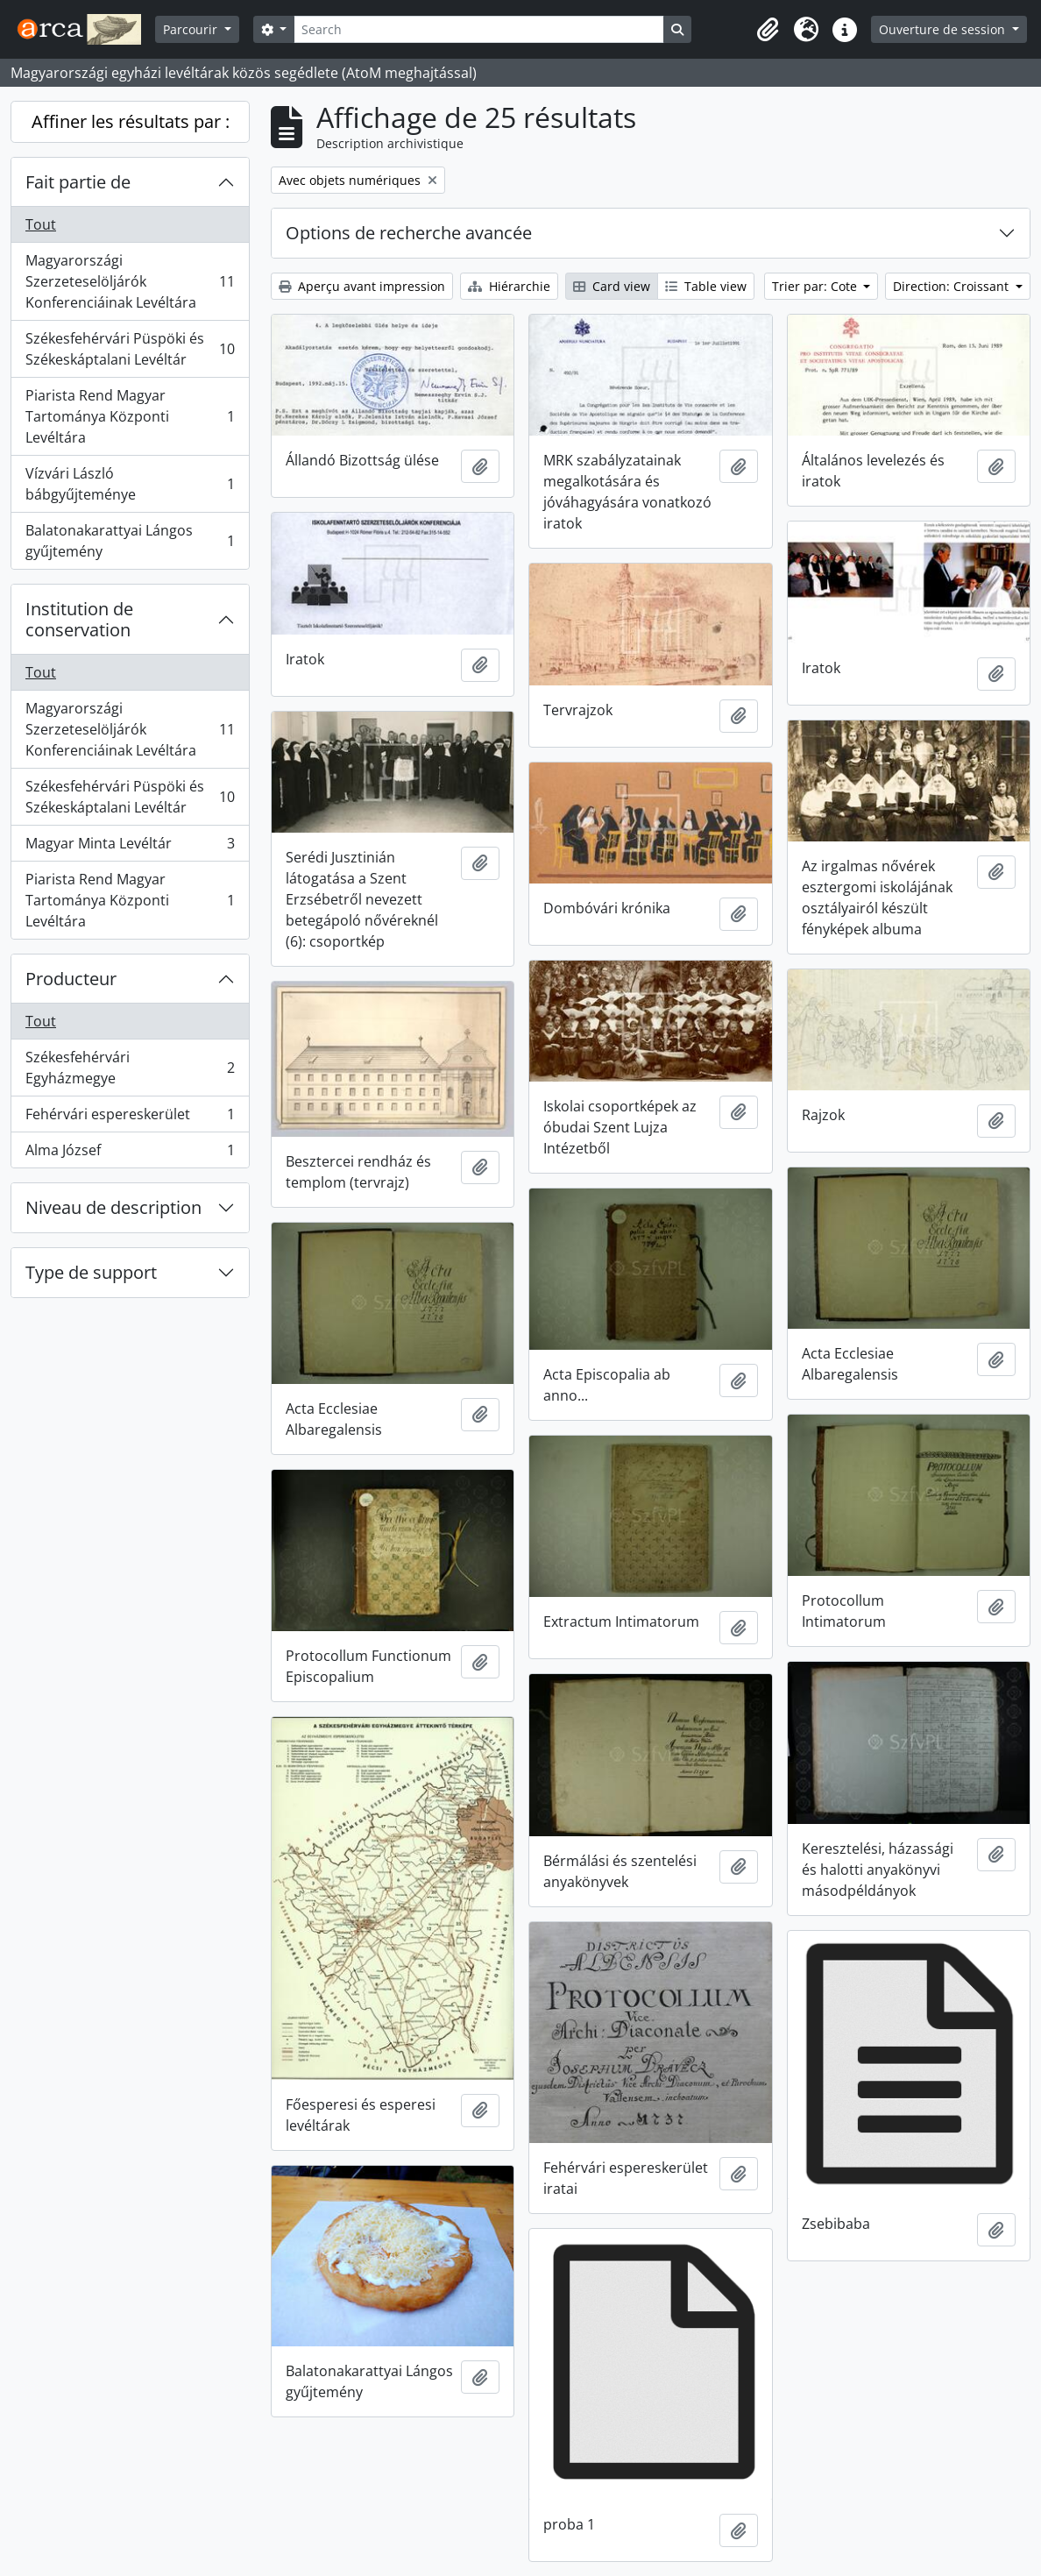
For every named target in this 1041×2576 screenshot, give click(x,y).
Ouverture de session (944, 29)
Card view (611, 286)
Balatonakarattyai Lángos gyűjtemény (130, 541)
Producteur (71, 978)
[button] (767, 30)
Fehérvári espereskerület (130, 1117)
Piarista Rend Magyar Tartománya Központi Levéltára (130, 416)
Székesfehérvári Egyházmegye (130, 1067)
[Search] (478, 29)
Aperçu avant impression (362, 286)
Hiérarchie (509, 286)
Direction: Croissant (952, 286)
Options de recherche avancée (409, 233)
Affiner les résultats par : (131, 121)
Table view (706, 286)
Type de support (91, 1272)
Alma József (130, 1153)
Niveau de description (113, 1207)
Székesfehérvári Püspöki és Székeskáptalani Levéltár (130, 349)
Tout (40, 224)
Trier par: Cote (816, 286)
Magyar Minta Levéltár (130, 847)
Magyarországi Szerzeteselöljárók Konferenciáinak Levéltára (130, 281)
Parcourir (192, 29)
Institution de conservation (79, 619)
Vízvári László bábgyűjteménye (130, 484)
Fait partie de (78, 182)
